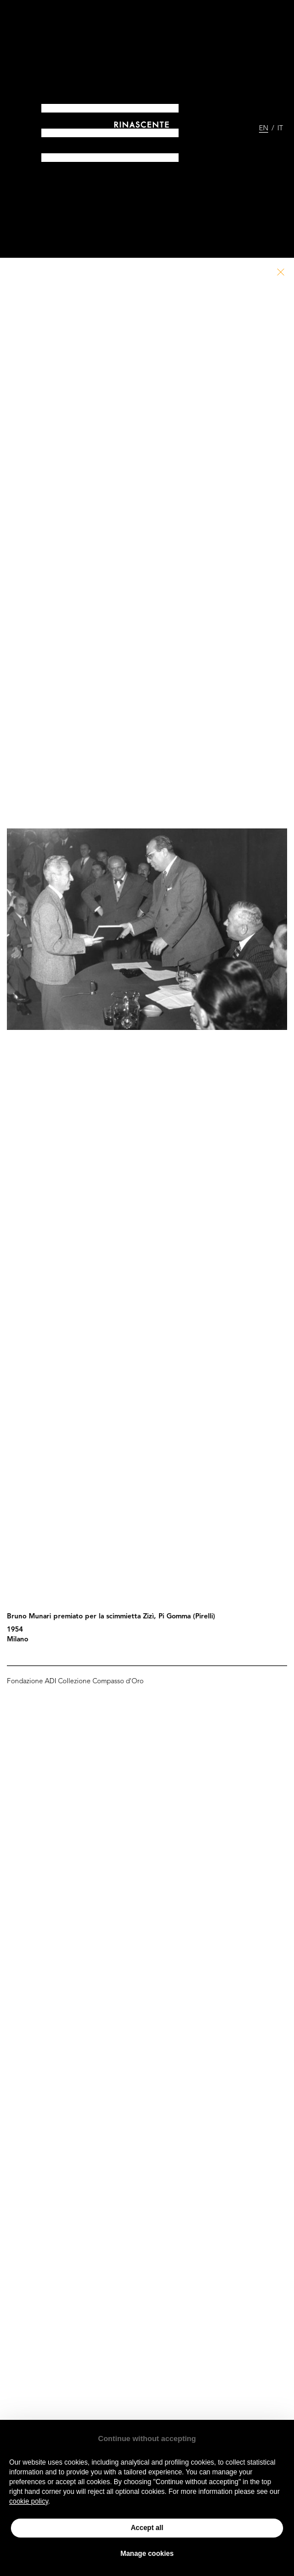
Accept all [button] (147, 2528)
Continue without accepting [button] (147, 2438)
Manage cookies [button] (147, 2554)
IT (280, 128)
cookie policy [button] (28, 2501)
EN (263, 128)
